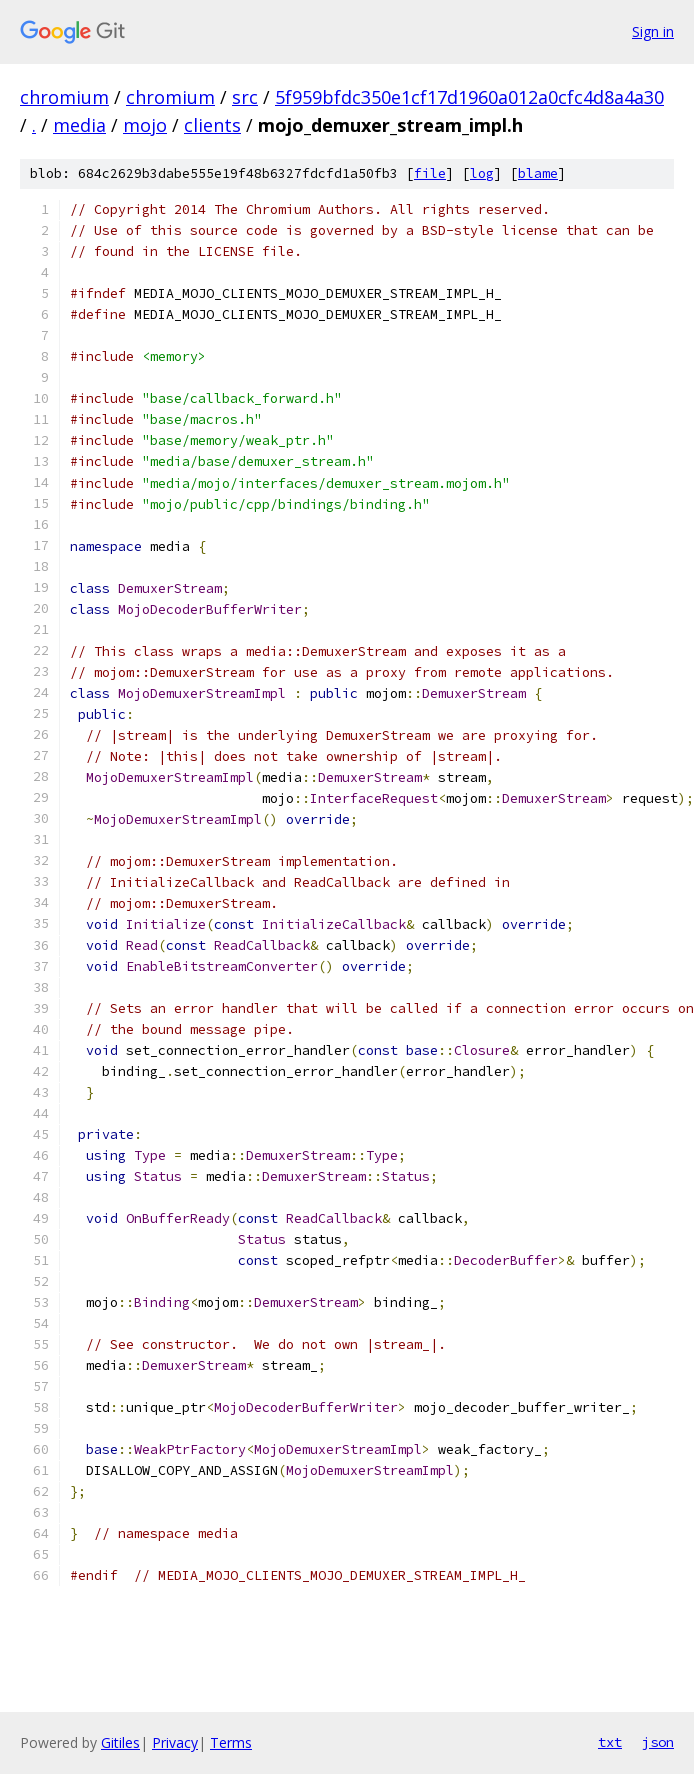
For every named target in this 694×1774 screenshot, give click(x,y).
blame (538, 173)
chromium (64, 97)
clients (212, 125)
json (658, 1742)
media (79, 125)
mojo (145, 125)
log (482, 173)
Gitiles (120, 1742)
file (430, 173)
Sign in (653, 31)
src (245, 97)
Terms (231, 1742)
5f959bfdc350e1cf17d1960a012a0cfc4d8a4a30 (469, 97)
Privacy (175, 1742)
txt (610, 1742)
